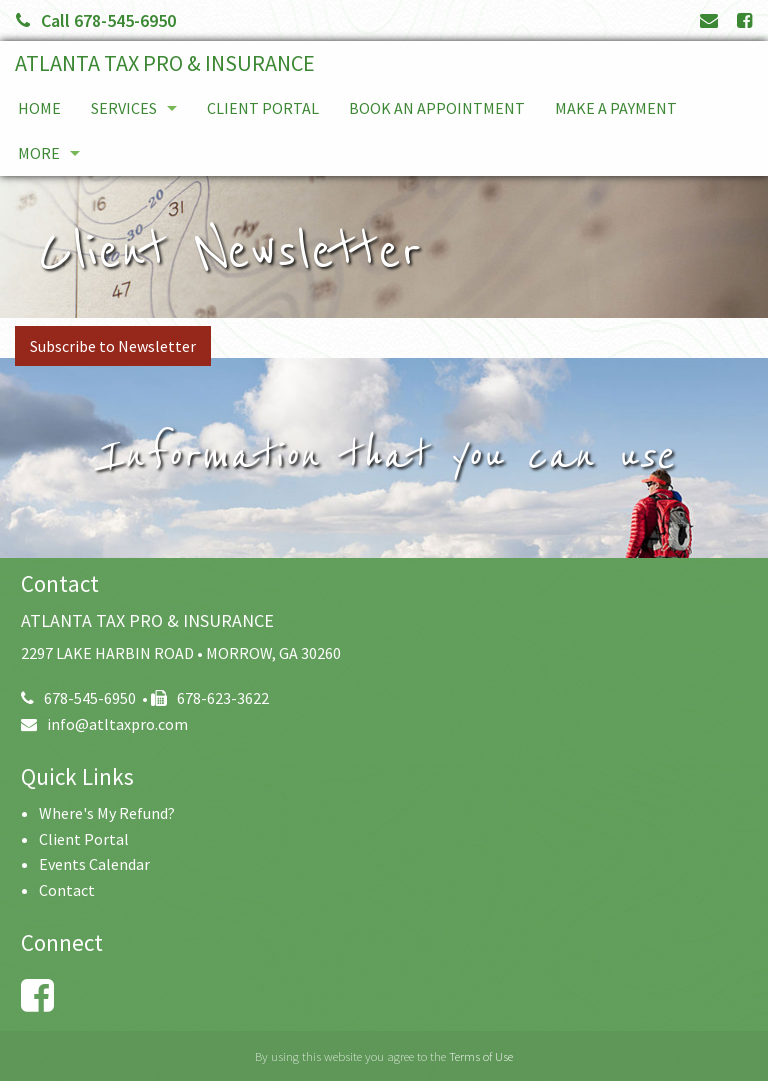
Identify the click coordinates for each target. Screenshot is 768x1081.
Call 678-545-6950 (96, 20)
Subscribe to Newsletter (113, 346)
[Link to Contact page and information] (709, 20)
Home (39, 108)
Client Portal (263, 108)
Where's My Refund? (107, 813)
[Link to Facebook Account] (744, 20)
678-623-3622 (210, 698)
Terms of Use (481, 1056)
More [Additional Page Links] (39, 153)
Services (124, 108)
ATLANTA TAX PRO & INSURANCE (165, 63)
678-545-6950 (78, 698)
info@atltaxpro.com (104, 724)
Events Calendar (94, 864)
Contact (67, 890)
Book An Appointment (437, 108)
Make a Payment (616, 108)
